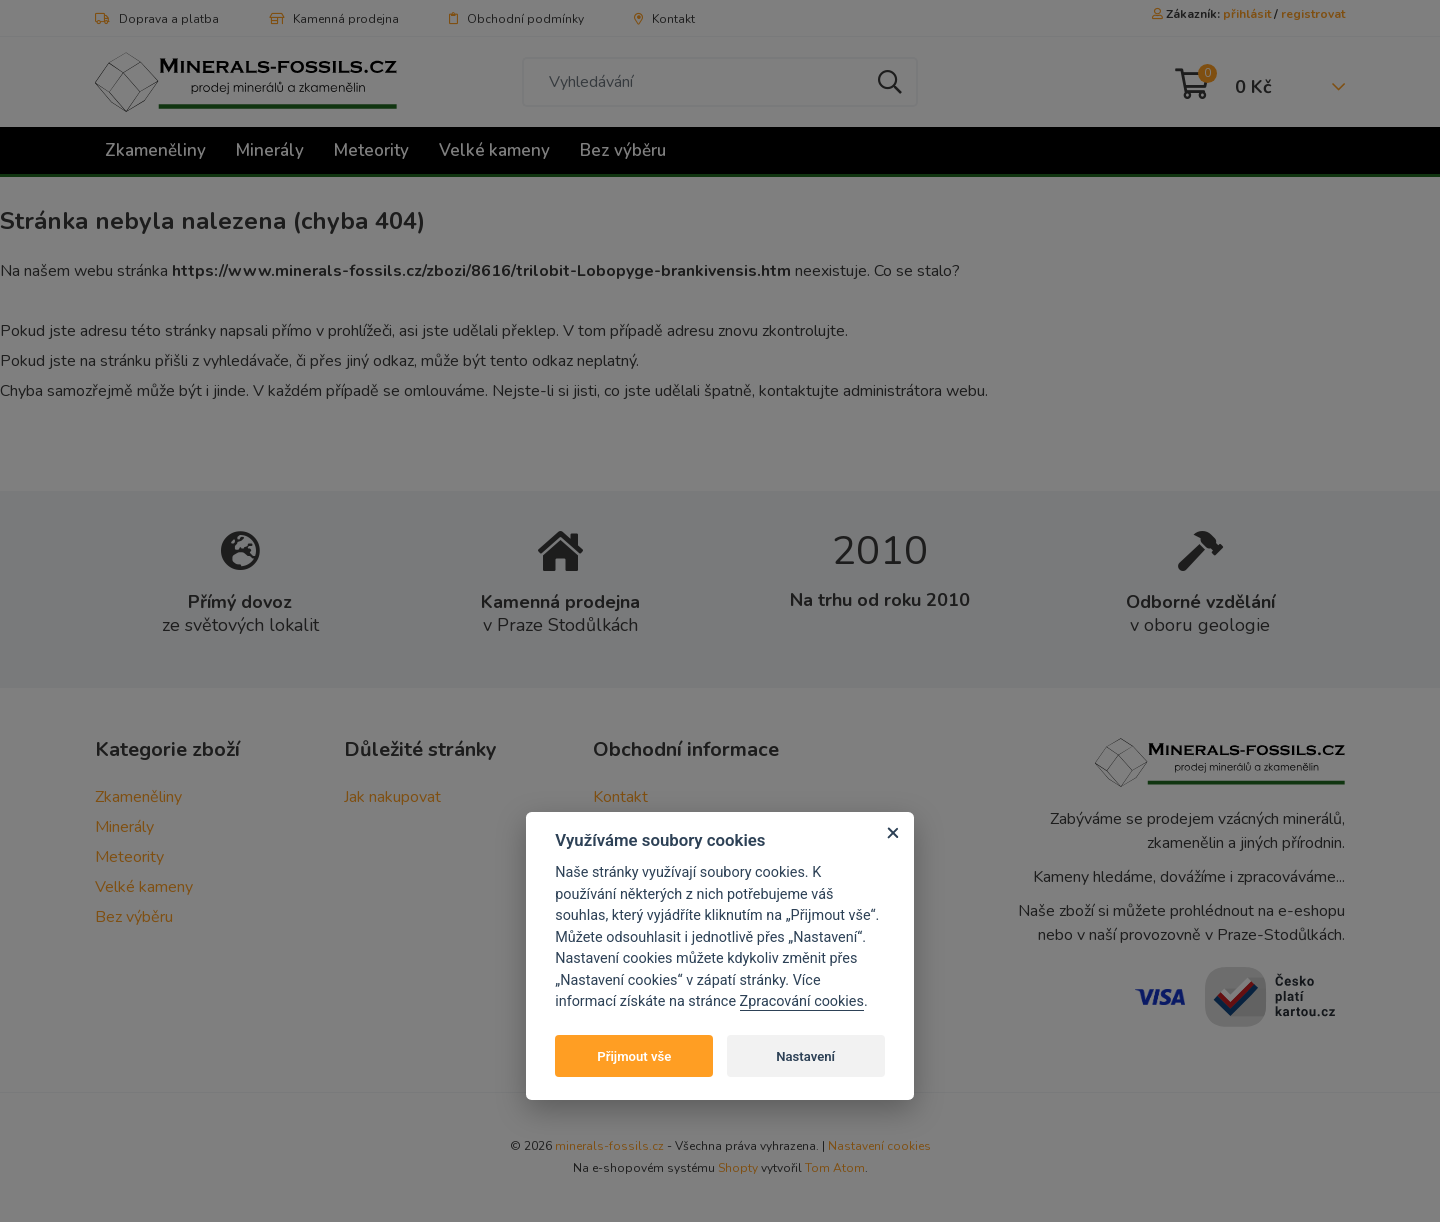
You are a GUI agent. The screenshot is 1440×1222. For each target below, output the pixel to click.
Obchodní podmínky (516, 19)
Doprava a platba (157, 19)
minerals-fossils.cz (609, 1146)
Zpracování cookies (802, 1001)
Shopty (738, 1168)
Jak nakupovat (392, 797)
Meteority (371, 150)
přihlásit (1247, 14)
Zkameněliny (155, 150)
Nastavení (805, 1056)
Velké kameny (494, 150)
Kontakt (664, 19)
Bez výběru (623, 150)
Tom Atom (835, 1168)
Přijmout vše (634, 1056)
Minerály (270, 150)
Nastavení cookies (879, 1146)
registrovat (1313, 14)
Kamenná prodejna (334, 19)
